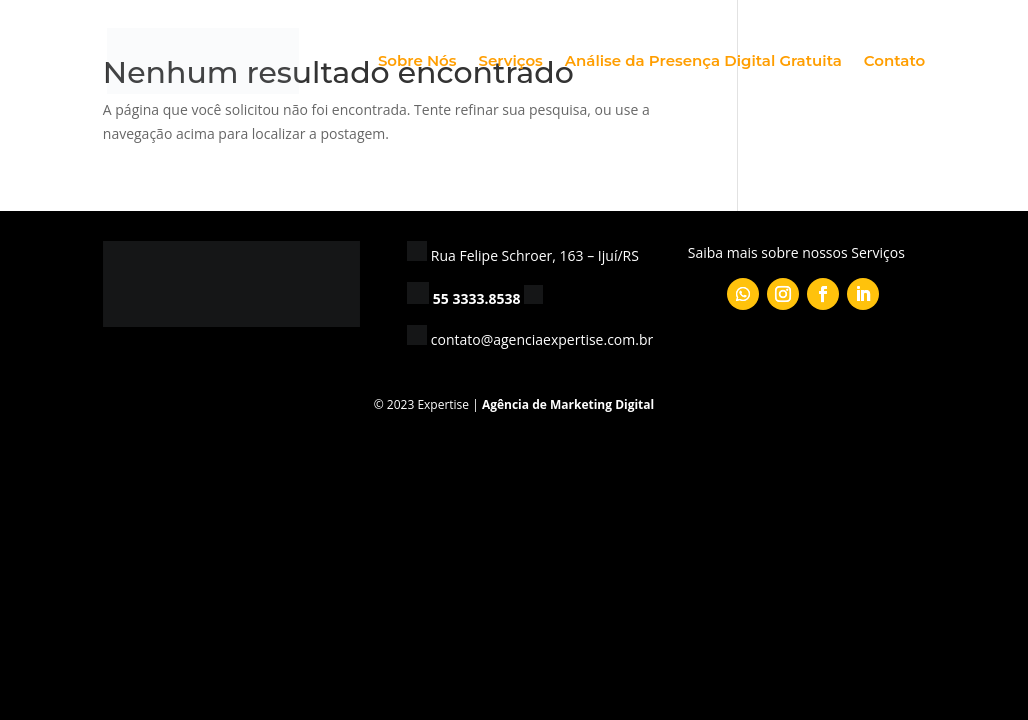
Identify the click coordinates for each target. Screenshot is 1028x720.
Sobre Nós (417, 62)
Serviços (510, 62)
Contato (894, 62)
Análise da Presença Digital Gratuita (703, 62)
